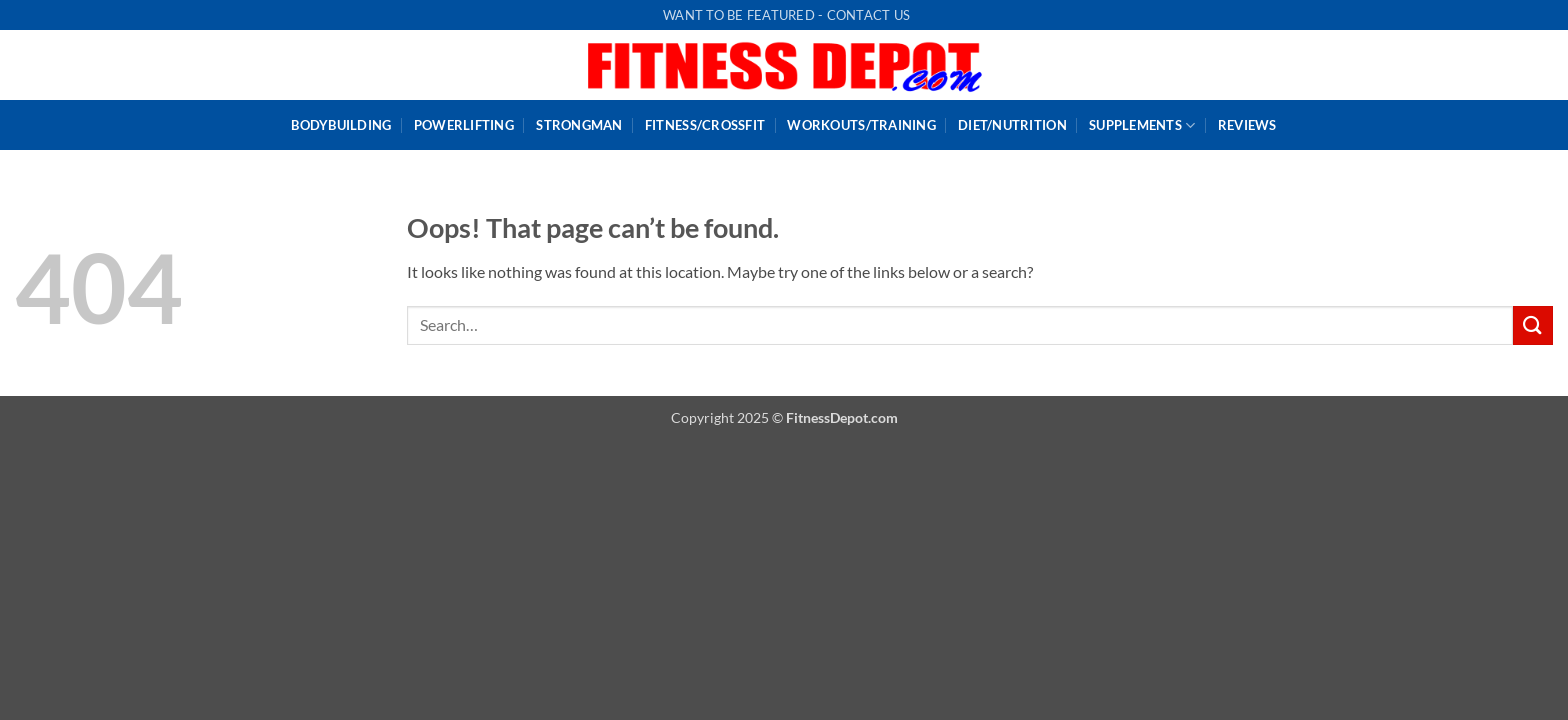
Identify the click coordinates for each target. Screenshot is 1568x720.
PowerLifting (464, 125)
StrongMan (579, 125)
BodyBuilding (341, 125)
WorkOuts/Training (861, 125)
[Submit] (1533, 325)
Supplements (1142, 125)
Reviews (1247, 125)
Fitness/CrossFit (705, 125)
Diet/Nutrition (1012, 125)
